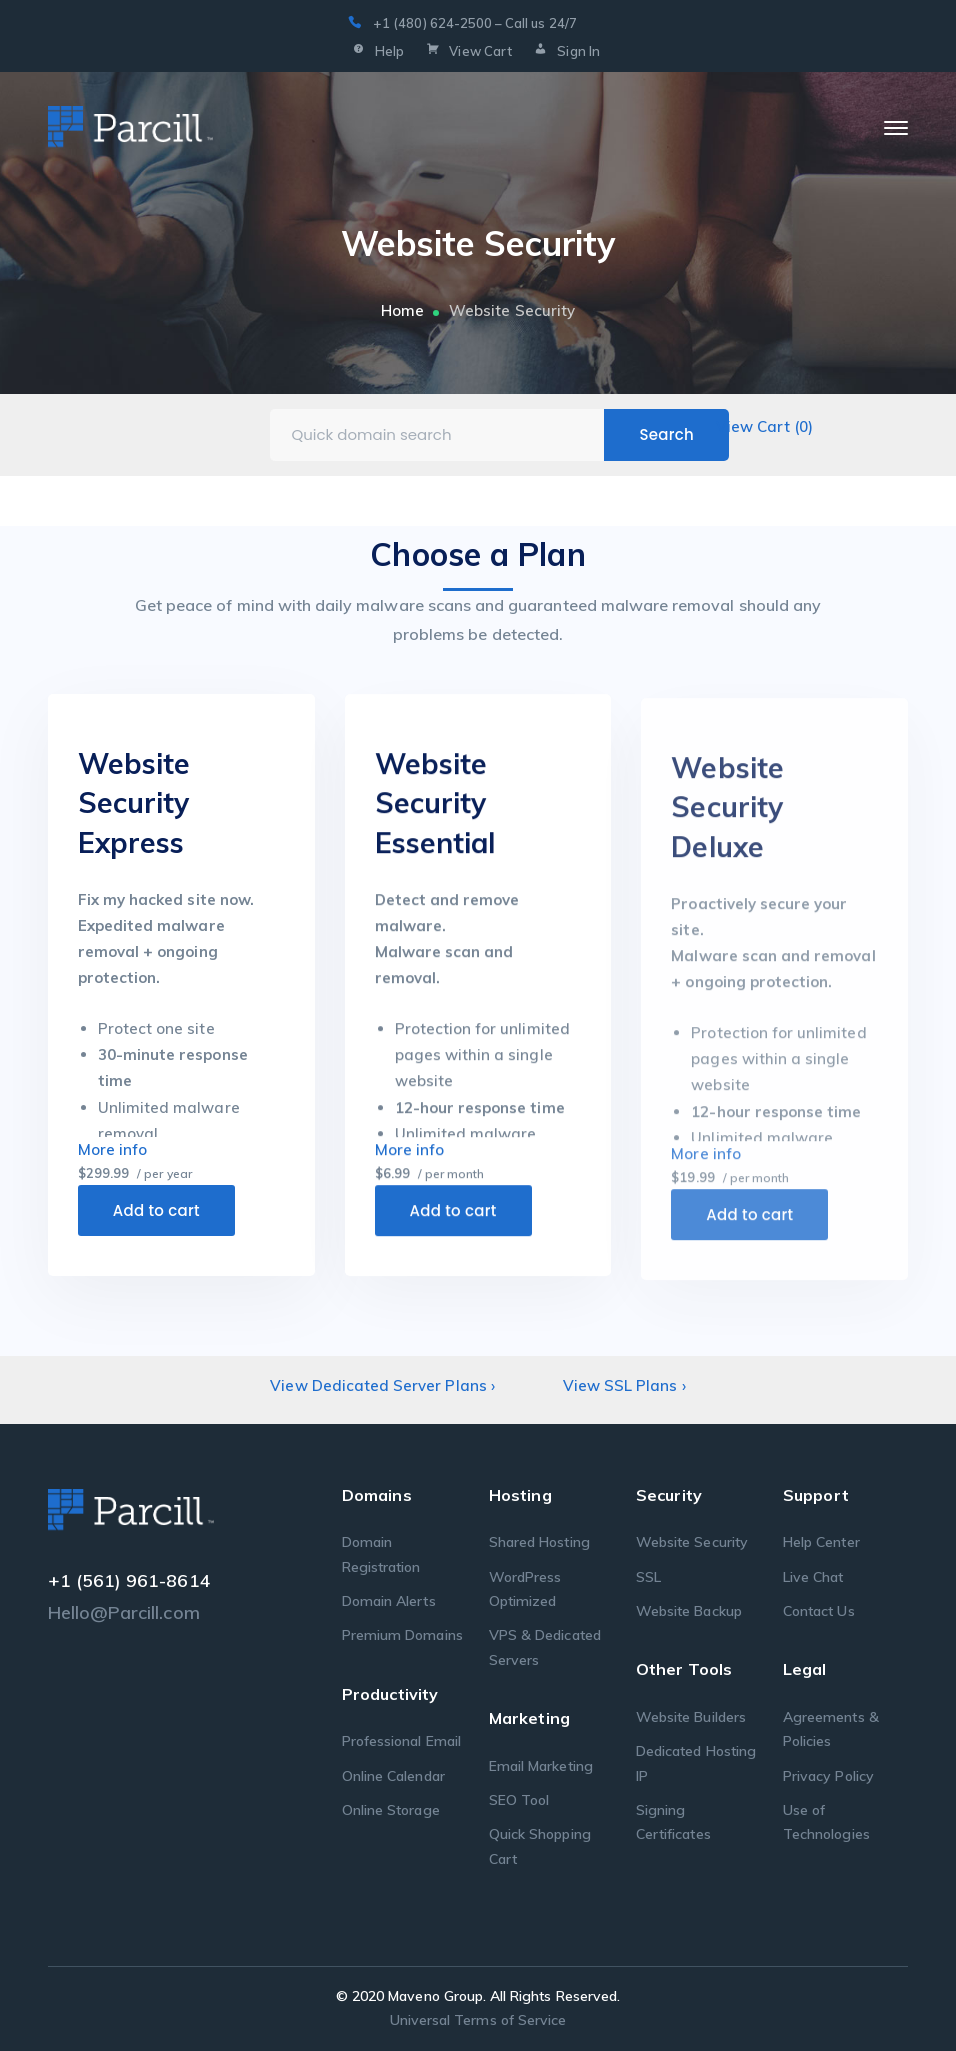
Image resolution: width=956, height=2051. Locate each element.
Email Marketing (541, 1766)
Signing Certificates (673, 1822)
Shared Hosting (539, 1542)
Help (376, 52)
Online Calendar (393, 1776)
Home (402, 310)
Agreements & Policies (831, 1729)
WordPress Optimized (525, 1589)
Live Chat (813, 1577)
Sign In (565, 52)
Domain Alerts (389, 1601)
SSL (648, 1577)
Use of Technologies (826, 1822)
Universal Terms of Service (478, 2020)
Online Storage (391, 1810)
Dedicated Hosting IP (696, 1763)
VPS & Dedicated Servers (545, 1647)
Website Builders (691, 1717)
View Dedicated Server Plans (382, 1385)
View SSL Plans (624, 1385)
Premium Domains (402, 1635)
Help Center (821, 1542)
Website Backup (689, 1611)
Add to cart (156, 1217)
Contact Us (819, 1611)
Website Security (692, 1542)
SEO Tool (519, 1800)
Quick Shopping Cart (540, 1846)
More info (112, 1156)
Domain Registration (381, 1554)
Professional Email (401, 1741)
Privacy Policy (828, 1776)
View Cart (467, 52)
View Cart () (765, 426)
